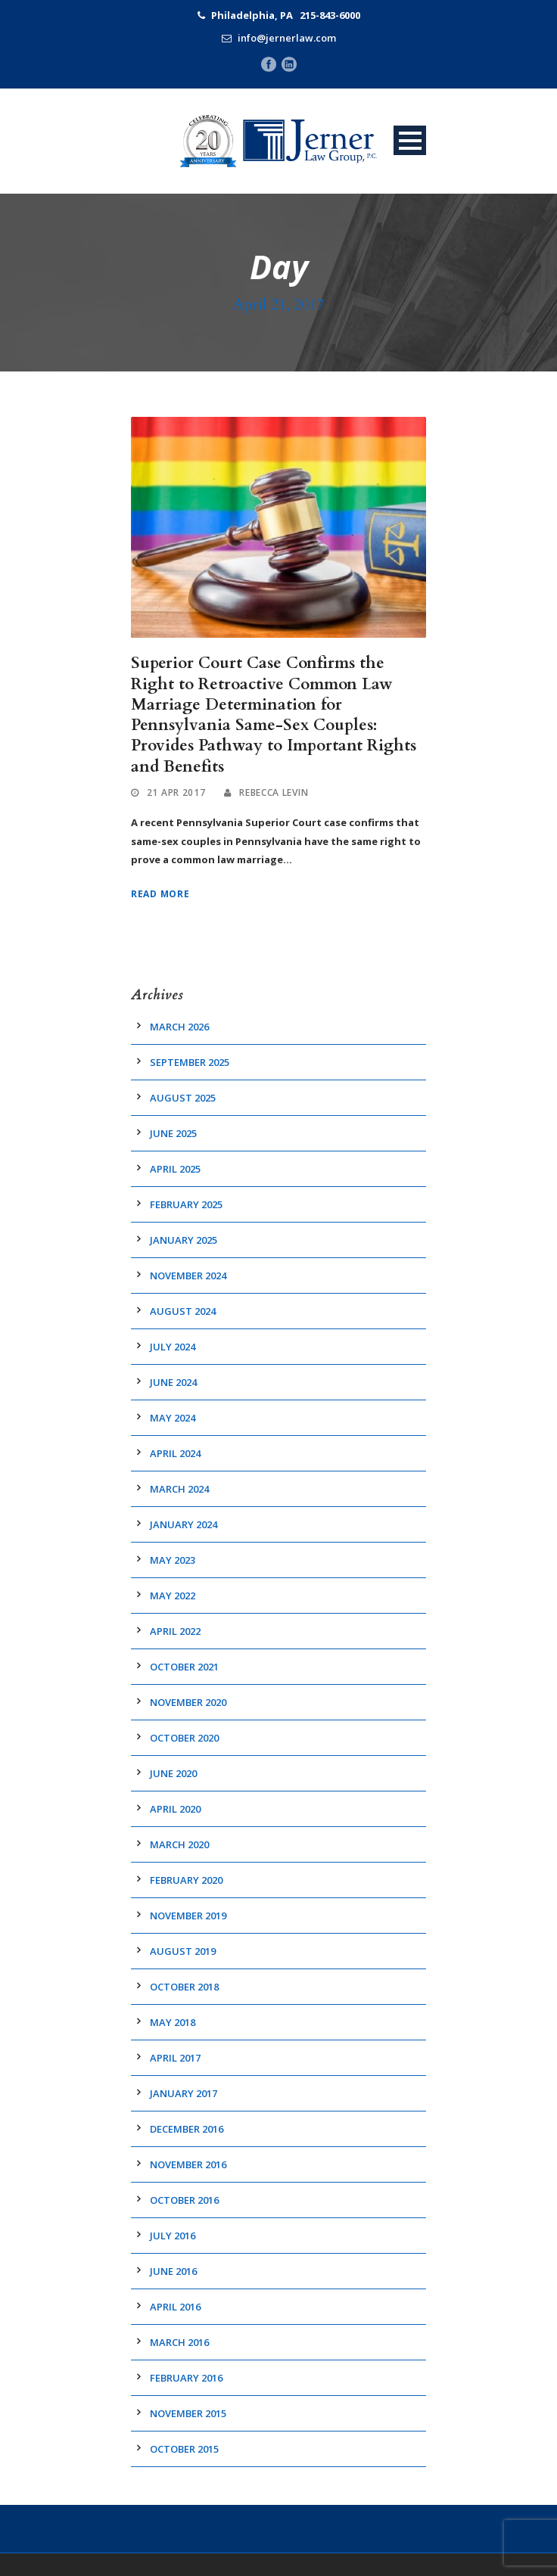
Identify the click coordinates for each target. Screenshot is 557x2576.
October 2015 (184, 2449)
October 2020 (184, 1738)
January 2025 (183, 1240)
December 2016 (186, 2129)
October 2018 (184, 1986)
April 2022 (175, 1631)
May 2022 (172, 1595)
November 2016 (188, 2164)
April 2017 (175, 2058)
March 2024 (179, 1489)
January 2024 (183, 1524)
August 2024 (183, 1311)
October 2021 (184, 1666)
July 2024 (172, 1346)
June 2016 (173, 2271)
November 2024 (188, 1275)
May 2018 (172, 2022)
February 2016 (186, 2378)
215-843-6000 (330, 15)
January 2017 (183, 2093)
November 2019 (188, 1915)
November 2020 (188, 1702)
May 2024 (172, 1418)
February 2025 (186, 1204)
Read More (160, 893)
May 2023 (172, 1560)
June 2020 (173, 1773)
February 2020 (186, 1880)
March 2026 (179, 1026)
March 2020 (179, 1844)
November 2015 (188, 2413)
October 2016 (184, 2200)
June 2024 (173, 1382)
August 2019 (183, 1951)
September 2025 (189, 1062)
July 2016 (172, 2235)
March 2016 (179, 2342)
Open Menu (410, 140)
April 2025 (175, 1169)
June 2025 (173, 1133)
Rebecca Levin (273, 792)
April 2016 (175, 2306)
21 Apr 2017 (176, 792)
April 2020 (175, 1809)
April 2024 (175, 1453)
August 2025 (183, 1098)
